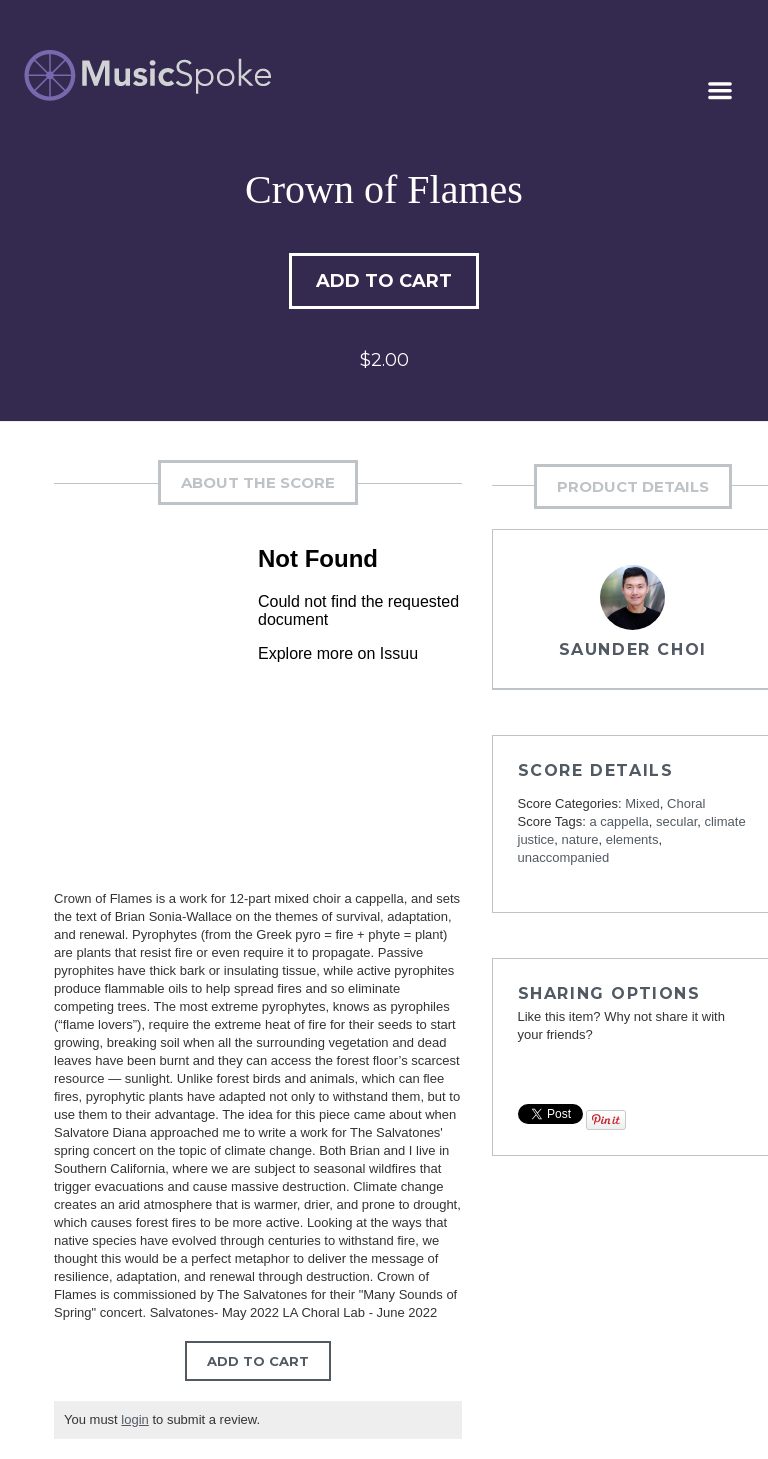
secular (676, 821)
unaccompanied (564, 857)
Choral (686, 803)
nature (580, 839)
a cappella (619, 821)
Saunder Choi (633, 649)
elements (632, 839)
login (134, 1419)
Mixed (642, 803)
